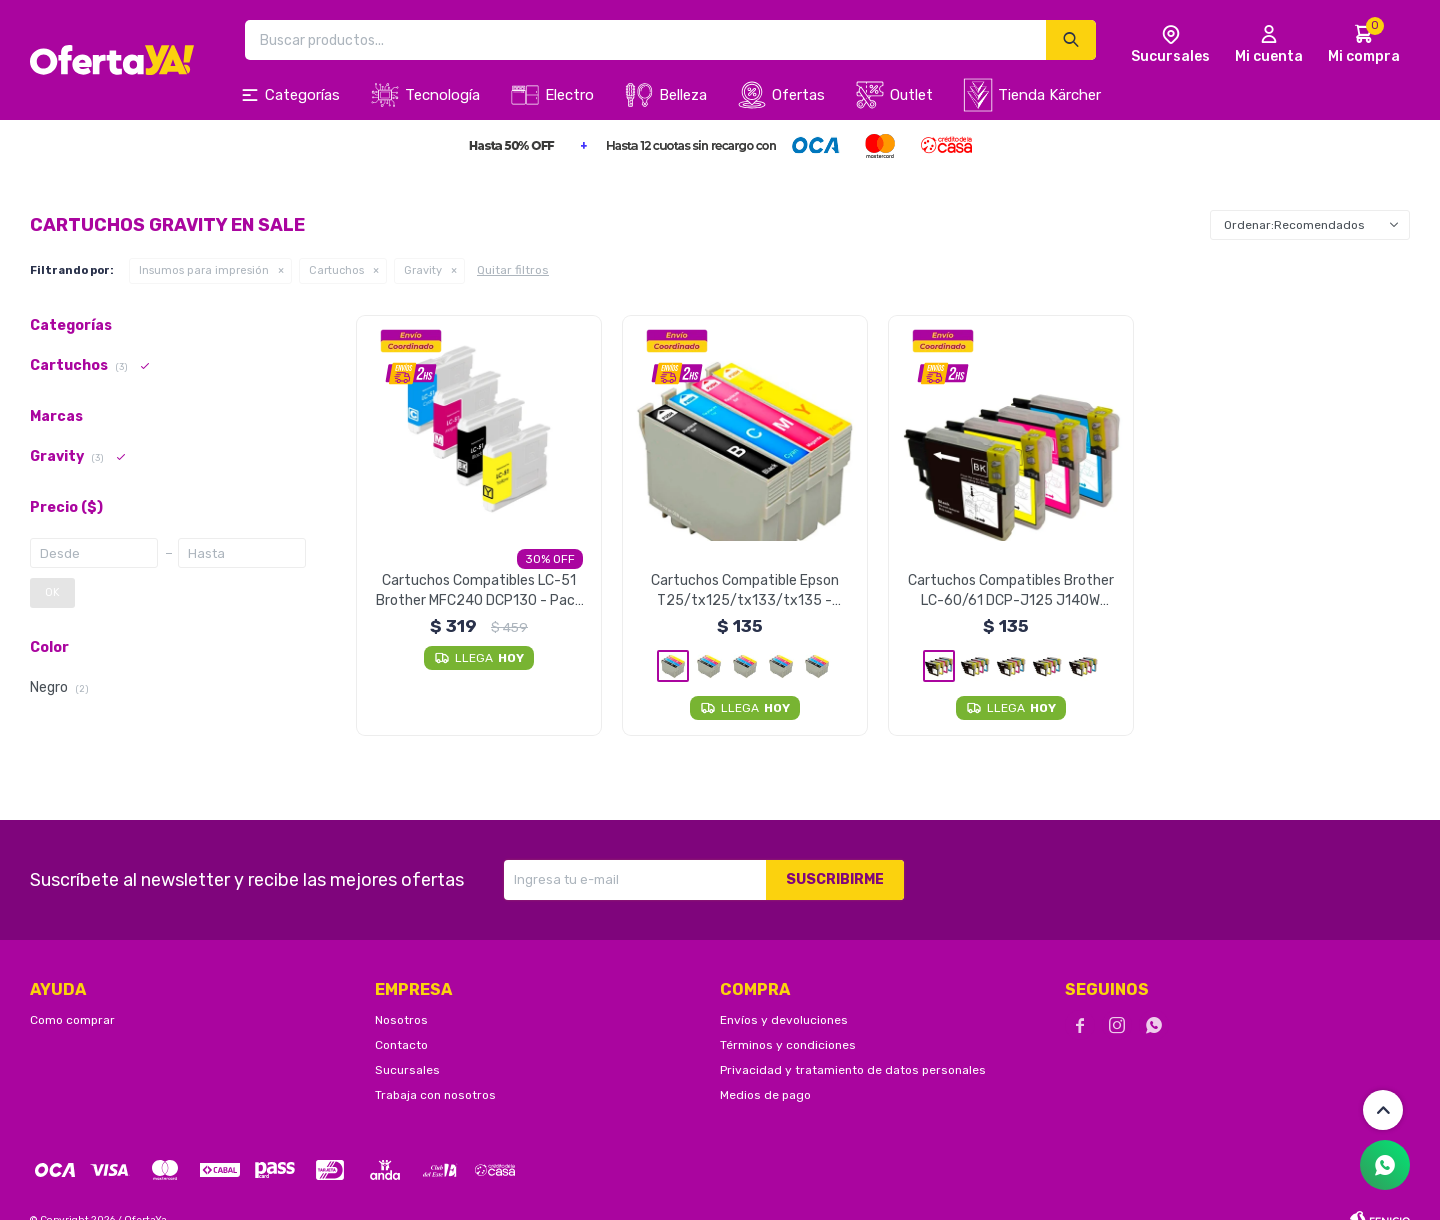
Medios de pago (765, 1095)
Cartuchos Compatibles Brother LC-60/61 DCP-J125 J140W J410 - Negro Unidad (1011, 591)
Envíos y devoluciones (784, 1020)
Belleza (683, 95)
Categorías (302, 95)
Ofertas (798, 95)
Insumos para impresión (204, 270)
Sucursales (407, 1070)
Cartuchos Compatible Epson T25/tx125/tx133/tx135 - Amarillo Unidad (745, 591)
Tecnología (442, 95)
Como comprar (72, 1020)
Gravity (423, 270)
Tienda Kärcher (1049, 95)
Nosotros (401, 1020)
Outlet (911, 95)
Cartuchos (336, 270)
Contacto (401, 1045)
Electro (569, 95)
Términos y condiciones (788, 1045)
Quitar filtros (513, 270)
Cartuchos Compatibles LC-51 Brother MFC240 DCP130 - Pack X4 (479, 591)
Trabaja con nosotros (435, 1095)
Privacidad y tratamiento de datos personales (853, 1070)
